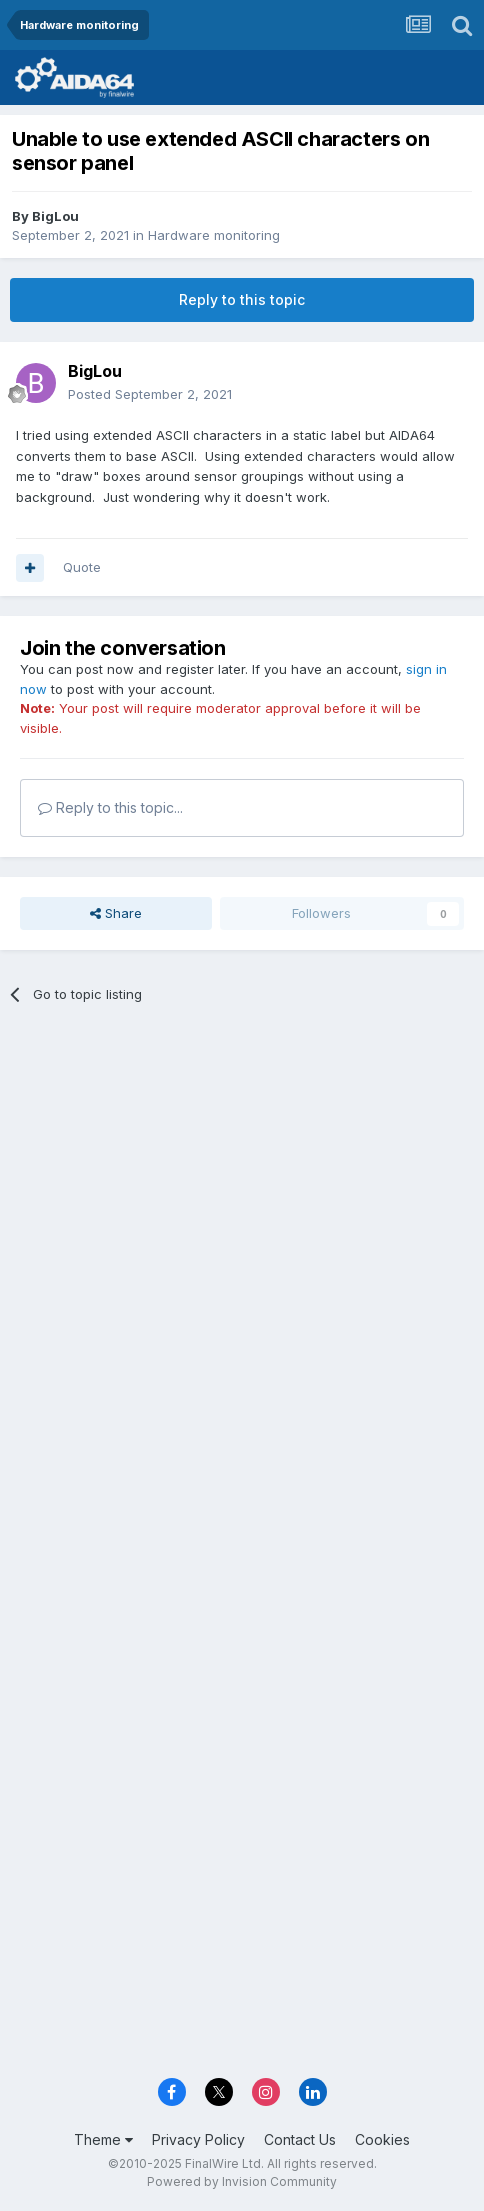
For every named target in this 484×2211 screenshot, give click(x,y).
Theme (103, 2139)
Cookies (382, 2139)
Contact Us (300, 2139)
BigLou (55, 216)
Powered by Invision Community (242, 2181)
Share (116, 913)
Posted (150, 394)
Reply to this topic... (110, 807)
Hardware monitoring (214, 235)
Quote (82, 567)
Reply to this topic (242, 299)
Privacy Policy (198, 2139)
